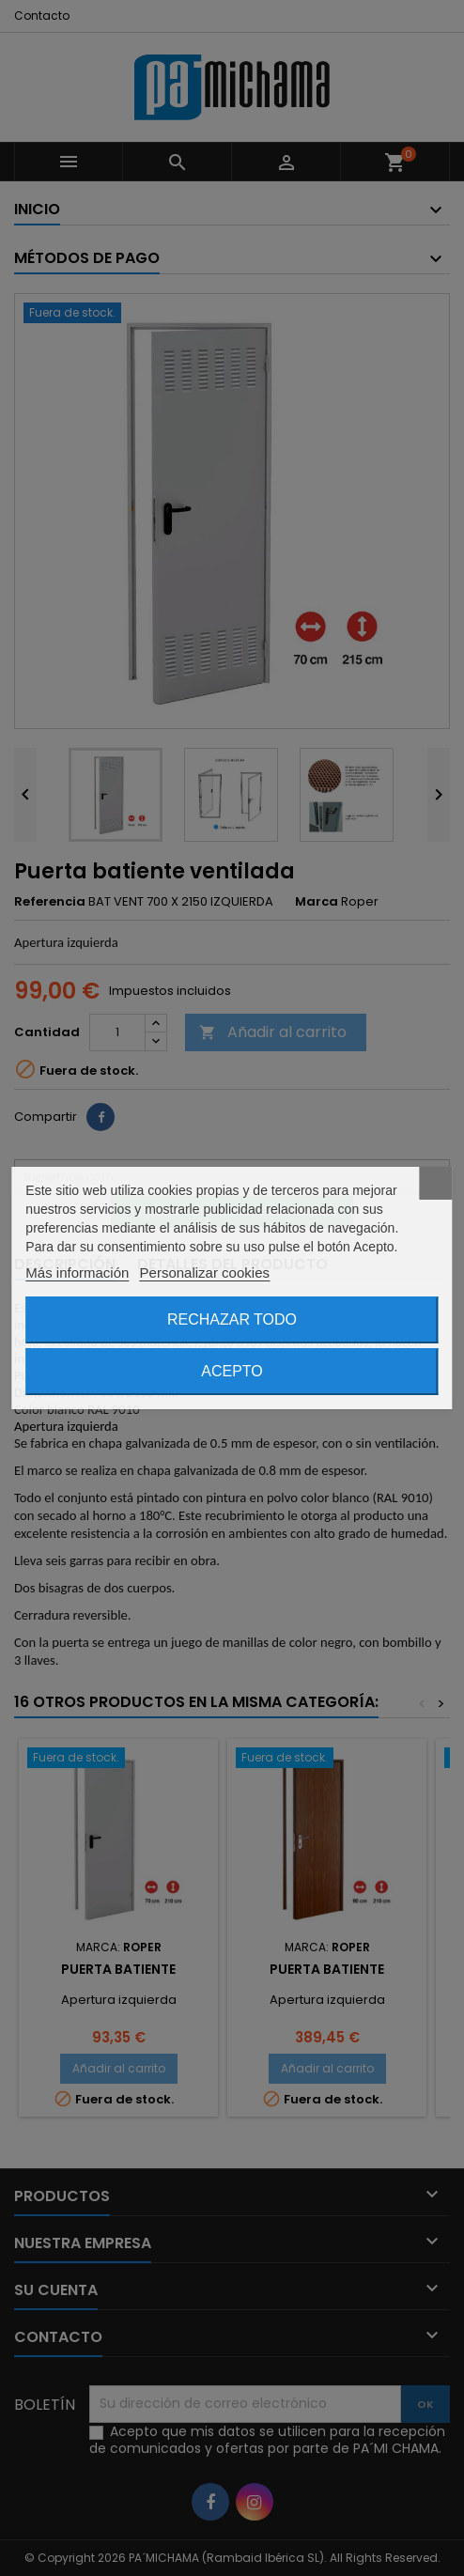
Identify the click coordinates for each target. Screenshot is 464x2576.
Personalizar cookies (205, 1272)
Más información (77, 1272)
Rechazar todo (232, 1319)
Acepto (232, 1371)
